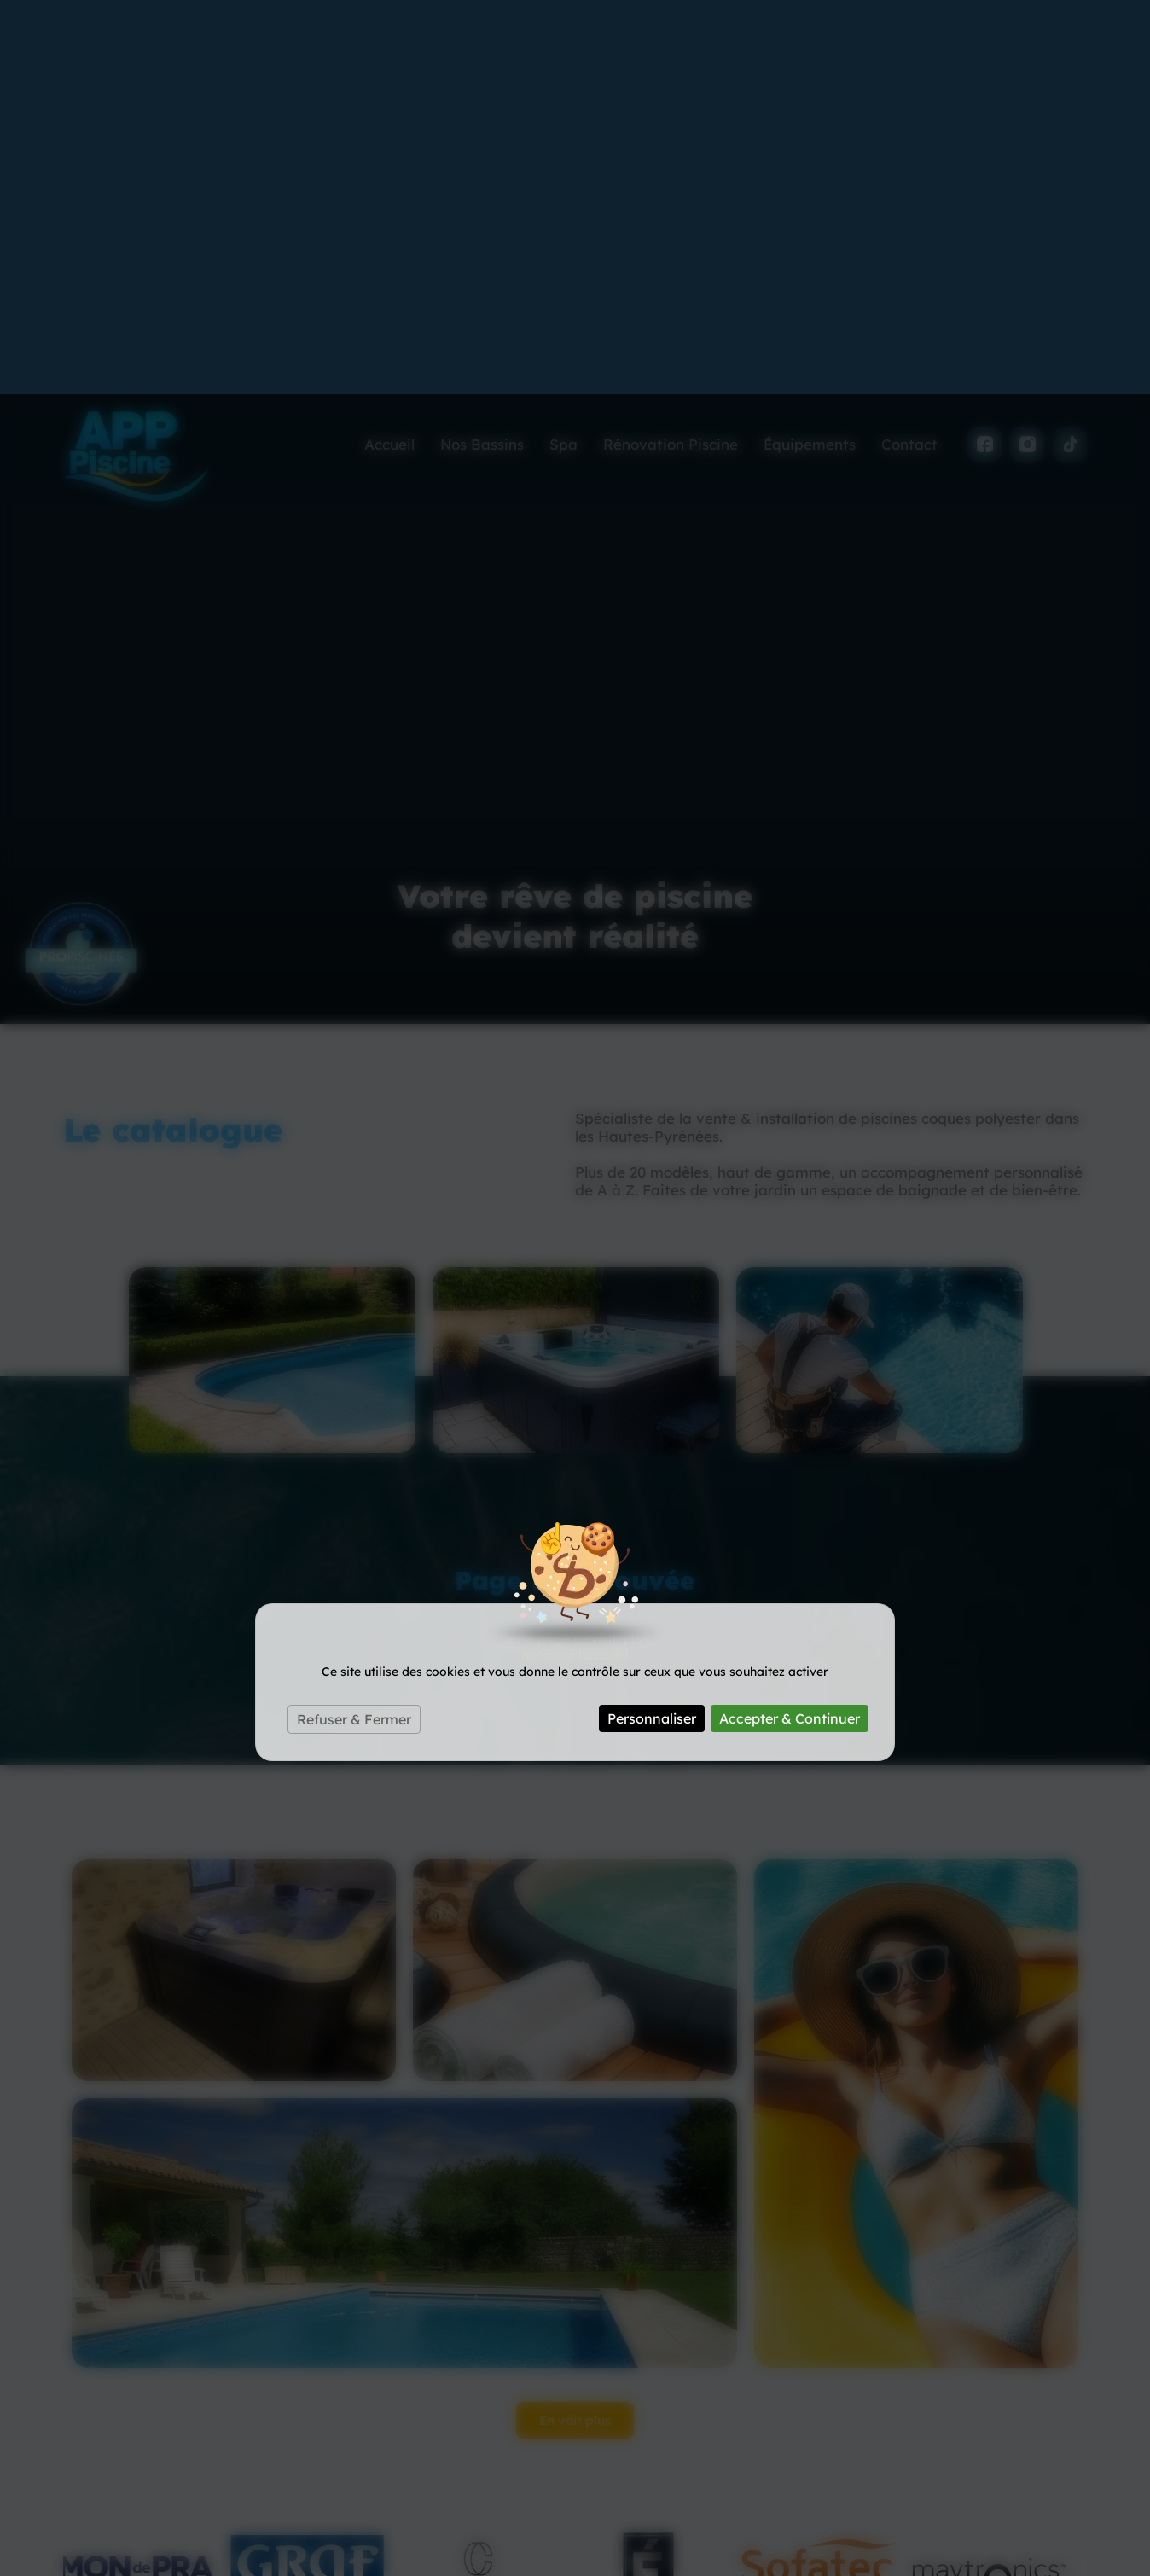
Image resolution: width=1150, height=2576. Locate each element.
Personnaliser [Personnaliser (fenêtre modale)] (651, 1324)
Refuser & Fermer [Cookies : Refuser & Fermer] (354, 1325)
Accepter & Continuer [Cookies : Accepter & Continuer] (789, 1324)
